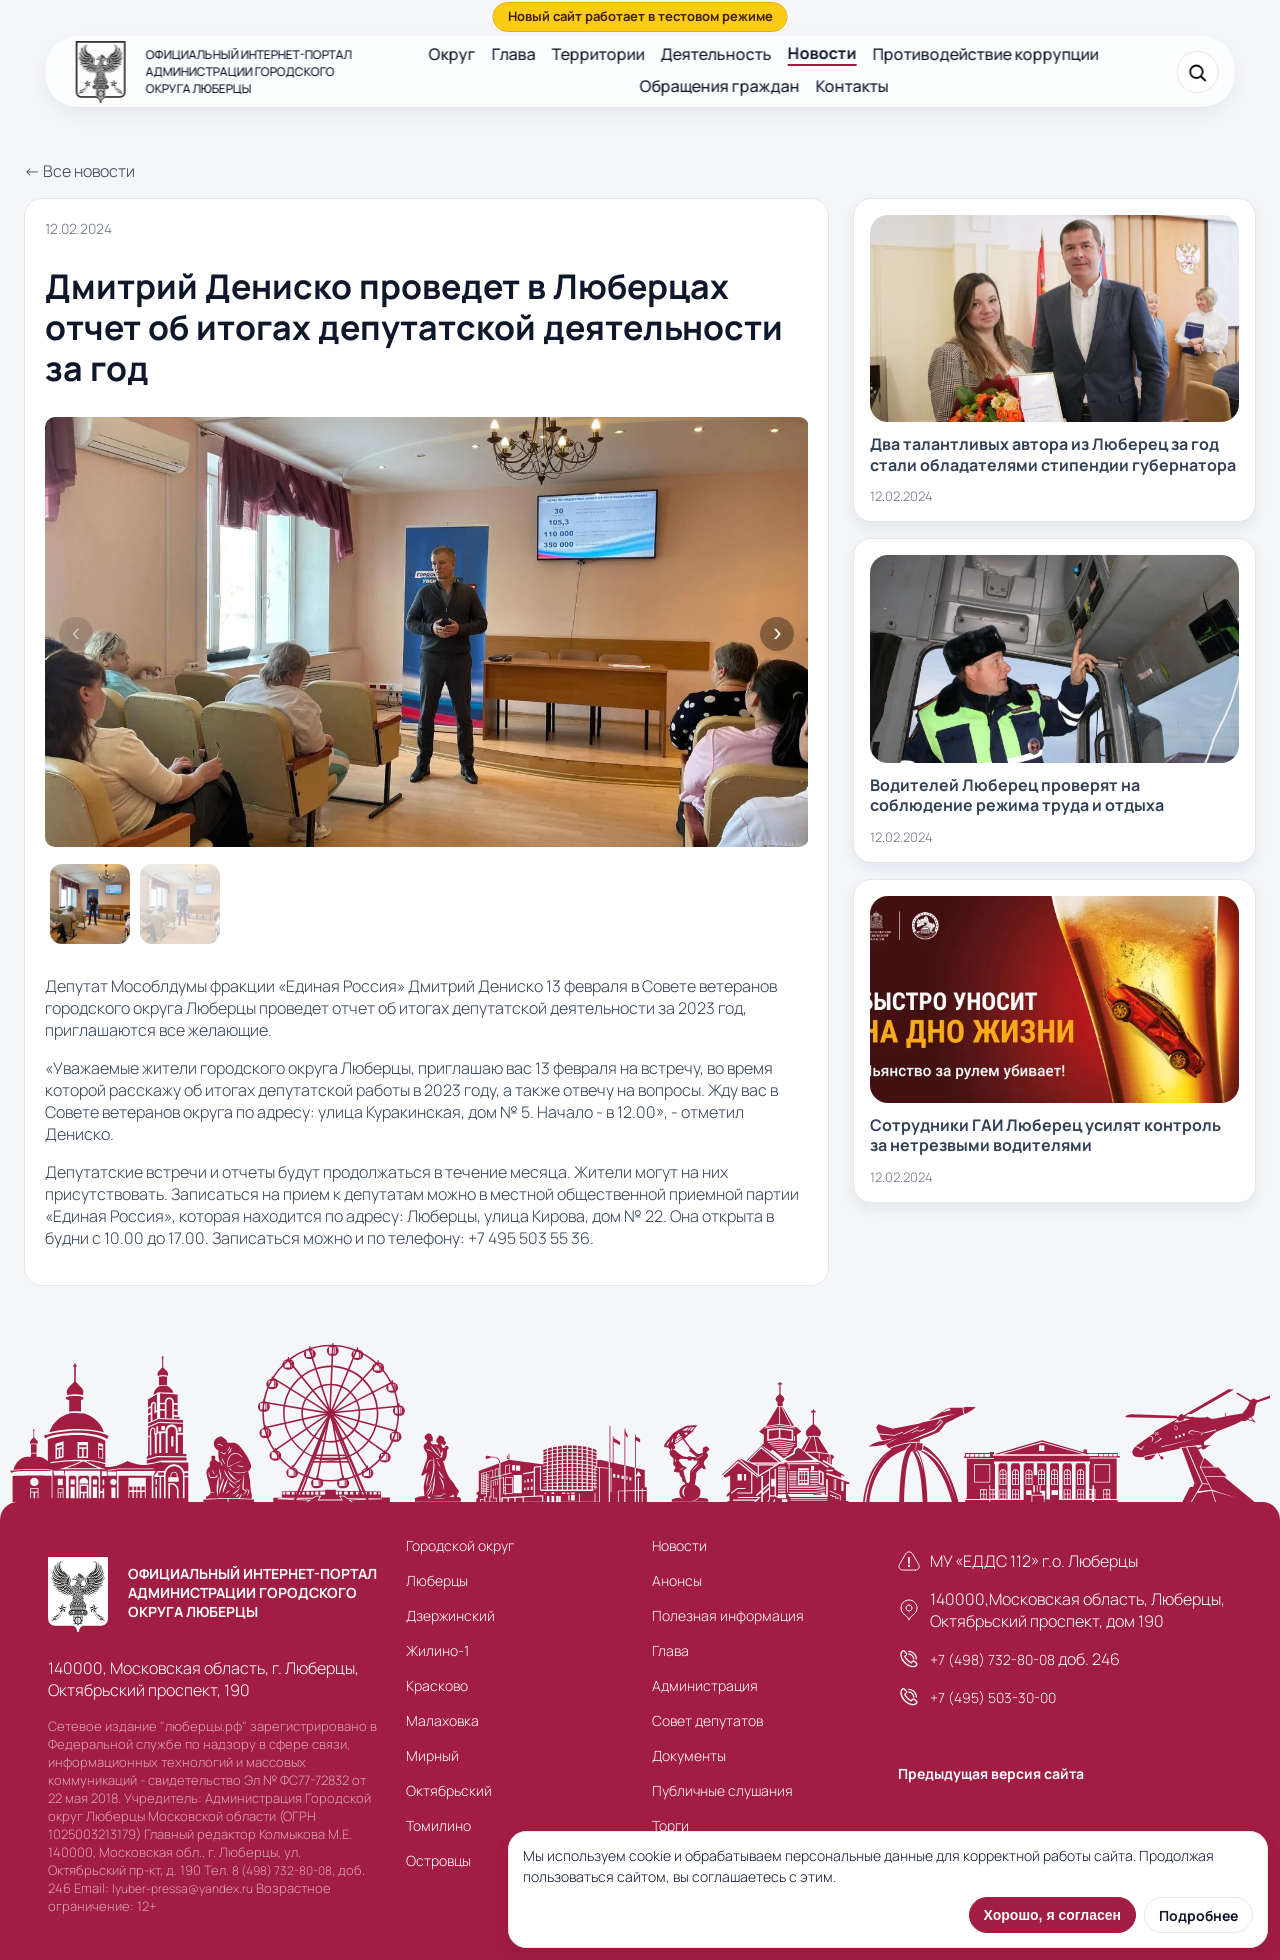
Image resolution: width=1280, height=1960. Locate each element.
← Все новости (79, 171)
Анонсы (677, 1580)
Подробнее (1198, 1915)
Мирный (432, 1755)
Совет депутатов (707, 1720)
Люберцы (437, 1580)
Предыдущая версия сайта (991, 1773)
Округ (452, 54)
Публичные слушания (722, 1790)
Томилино (438, 1825)
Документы (689, 1755)
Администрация (705, 1685)
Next (777, 634)
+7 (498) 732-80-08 (992, 1659)
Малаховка (442, 1720)
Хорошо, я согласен (1052, 1915)
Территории (598, 54)
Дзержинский (450, 1615)
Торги (670, 1825)
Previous (76, 634)
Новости (822, 53)
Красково (437, 1685)
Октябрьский (449, 1790)
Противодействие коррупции (986, 54)
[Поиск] (1197, 72)
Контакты (851, 86)
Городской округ (460, 1545)
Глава (514, 54)
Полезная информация (728, 1615)
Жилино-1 (437, 1650)
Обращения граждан (719, 86)
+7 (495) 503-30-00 (993, 1697)
